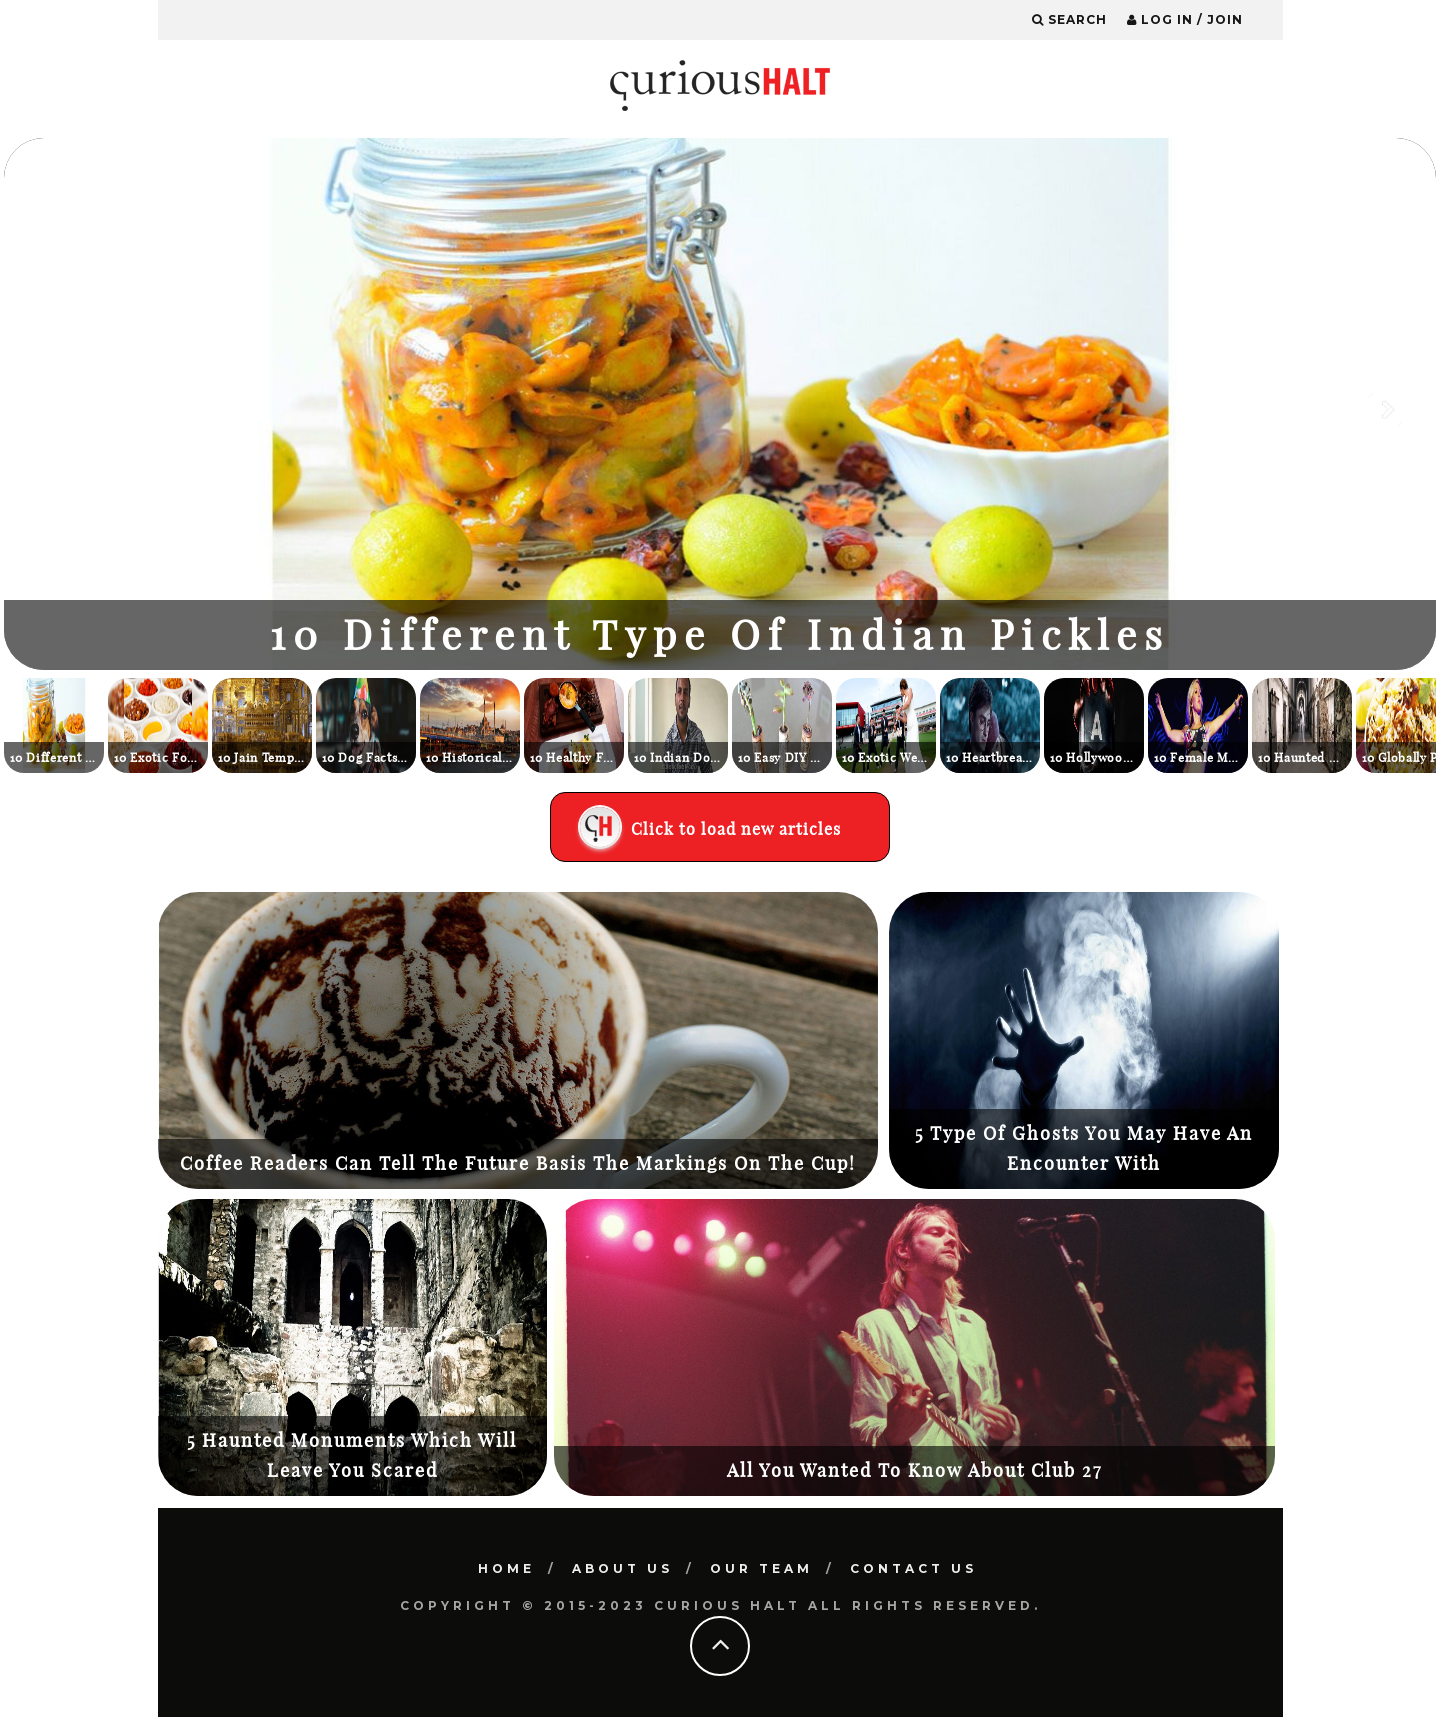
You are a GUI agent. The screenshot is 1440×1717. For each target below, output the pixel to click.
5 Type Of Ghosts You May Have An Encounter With (1084, 1148)
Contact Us (913, 1568)
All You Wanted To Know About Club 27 (914, 1470)
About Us (622, 1568)
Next (1386, 408)
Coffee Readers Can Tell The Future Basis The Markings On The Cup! (518, 1163)
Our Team (761, 1568)
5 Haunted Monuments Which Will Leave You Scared (352, 1455)
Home (506, 1568)
